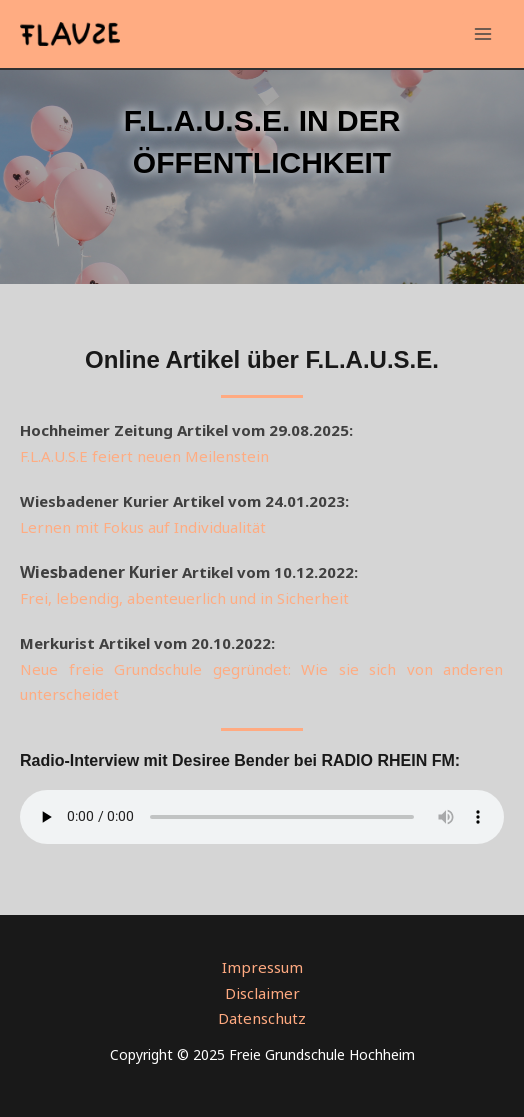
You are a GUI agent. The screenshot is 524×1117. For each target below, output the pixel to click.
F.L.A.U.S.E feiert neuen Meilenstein (144, 456)
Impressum (262, 967)
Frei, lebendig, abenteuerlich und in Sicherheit (184, 598)
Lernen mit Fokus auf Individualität (143, 527)
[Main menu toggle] (483, 34)
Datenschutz (262, 1018)
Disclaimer (262, 993)
